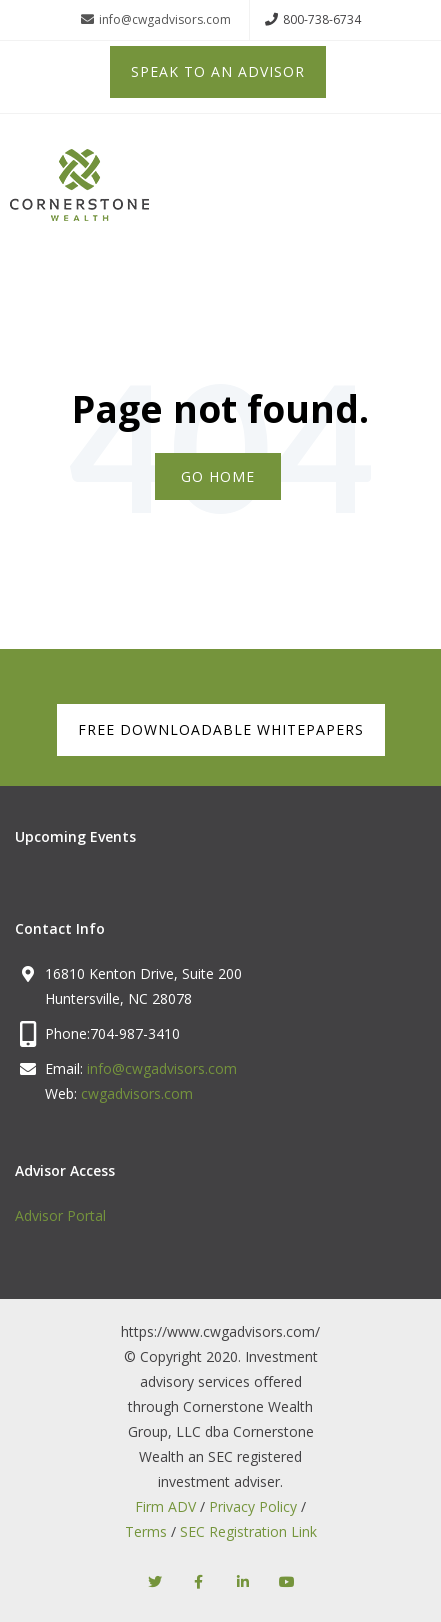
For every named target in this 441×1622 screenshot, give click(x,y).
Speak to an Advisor (218, 71)
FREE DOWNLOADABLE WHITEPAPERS (221, 729)
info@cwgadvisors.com (156, 20)
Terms (146, 1531)
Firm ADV (165, 1506)
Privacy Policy (253, 1506)
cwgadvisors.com (137, 1093)
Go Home (218, 476)
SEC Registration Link (248, 1531)
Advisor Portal (60, 1215)
